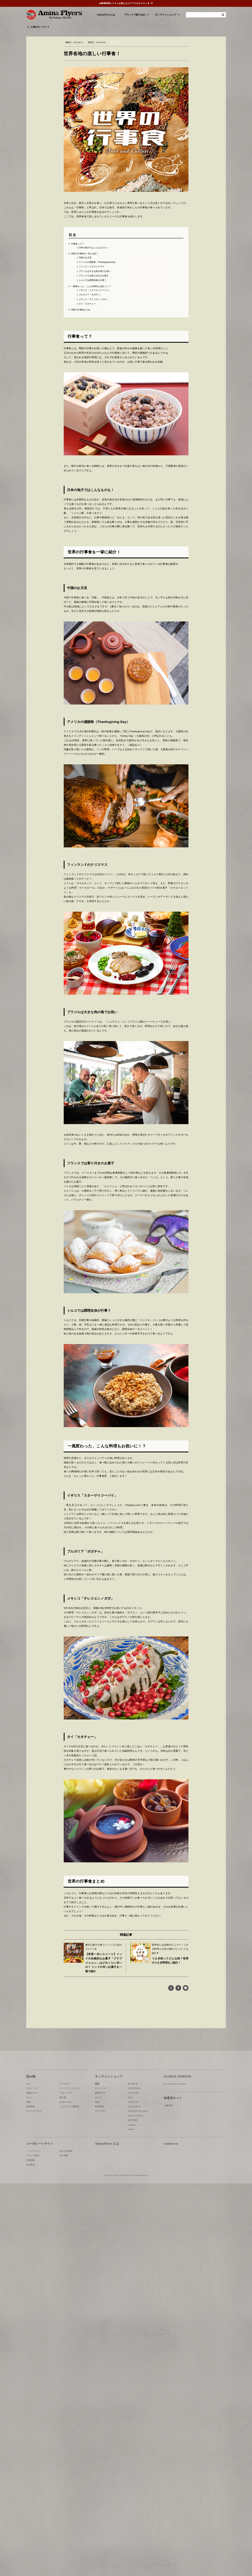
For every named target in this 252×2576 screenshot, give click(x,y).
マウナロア (64, 2098)
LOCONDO (133, 2107)
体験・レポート (186, 32)
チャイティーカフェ (69, 2102)
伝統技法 (168, 32)
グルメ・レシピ (127, 47)
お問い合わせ (184, 2168)
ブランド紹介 (33, 2170)
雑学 (54, 32)
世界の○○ (67, 32)
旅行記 (31, 32)
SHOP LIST (133, 2116)
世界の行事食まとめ (81, 314)
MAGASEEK (134, 2121)
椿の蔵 (62, 2111)
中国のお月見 (85, 262)
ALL (28, 2098)
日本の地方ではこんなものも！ (94, 252)
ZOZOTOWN (134, 2102)
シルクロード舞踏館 (69, 2121)
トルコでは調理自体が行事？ (93, 285)
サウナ (136, 32)
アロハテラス (66, 2107)
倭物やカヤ (31, 2107)
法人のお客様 (66, 2165)
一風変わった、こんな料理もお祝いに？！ (92, 291)
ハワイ (43, 32)
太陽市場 (168, 2120)
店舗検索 (30, 2174)
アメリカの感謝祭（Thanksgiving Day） (99, 267)
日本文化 (81, 32)
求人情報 (63, 2170)
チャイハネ (31, 2102)
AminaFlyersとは (106, 14)
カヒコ (29, 2111)
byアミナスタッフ (100, 32)
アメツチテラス (34, 2125)
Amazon (132, 2139)
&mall (131, 2143)
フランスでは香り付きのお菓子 (94, 280)
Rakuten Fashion (135, 2130)
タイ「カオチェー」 (89, 308)
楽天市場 (132, 2134)
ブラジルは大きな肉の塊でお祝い (95, 276)
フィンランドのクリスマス (92, 271)
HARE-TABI (65, 2116)
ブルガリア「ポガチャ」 (91, 299)
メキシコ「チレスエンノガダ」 (94, 304)
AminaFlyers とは (107, 2158)
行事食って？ (77, 249)
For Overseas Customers (175, 2098)
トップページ (33, 2165)
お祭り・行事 (152, 32)
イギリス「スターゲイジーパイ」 (95, 295)
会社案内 (30, 2179)
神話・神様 (121, 32)
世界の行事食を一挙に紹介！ (85, 258)
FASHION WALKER (137, 2125)
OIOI (130, 2111)
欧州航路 (30, 2121)
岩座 (28, 2116)
